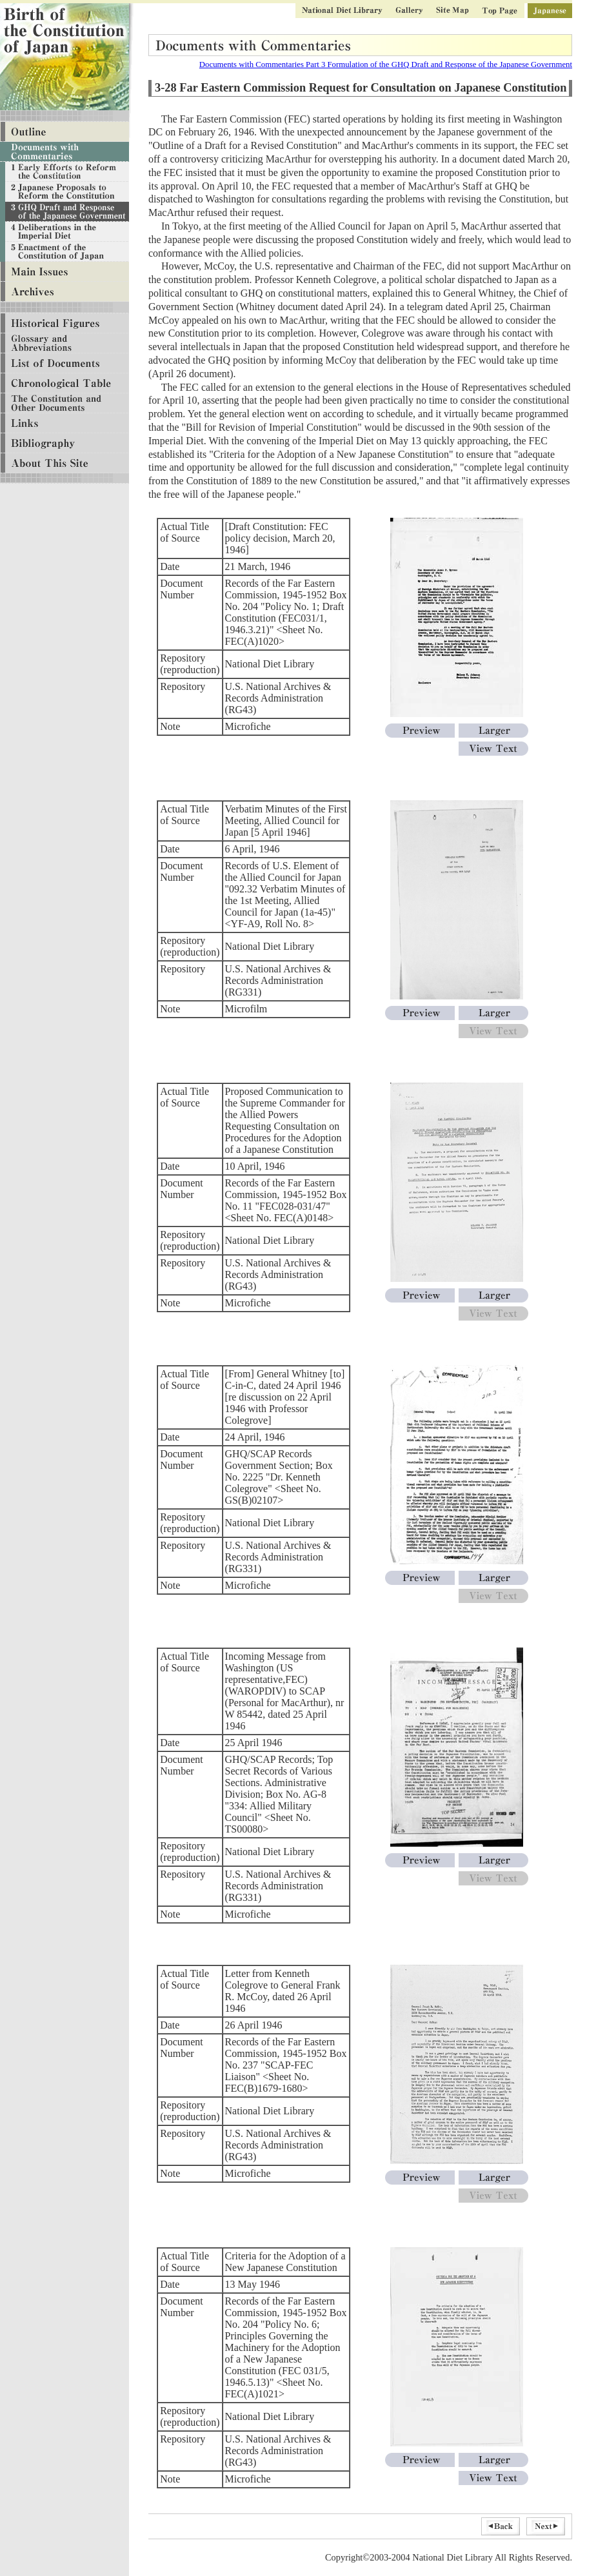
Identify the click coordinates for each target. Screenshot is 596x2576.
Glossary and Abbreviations (64, 343)
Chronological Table (64, 383)
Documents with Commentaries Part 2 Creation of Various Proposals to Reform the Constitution (64, 192)
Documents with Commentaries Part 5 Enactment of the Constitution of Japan (64, 252)
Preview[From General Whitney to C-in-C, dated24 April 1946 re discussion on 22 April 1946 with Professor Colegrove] (420, 1578)
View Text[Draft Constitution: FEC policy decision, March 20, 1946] (493, 749)
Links (64, 423)
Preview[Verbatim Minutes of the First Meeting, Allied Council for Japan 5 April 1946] (420, 1013)
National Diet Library (342, 10)
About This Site (64, 463)
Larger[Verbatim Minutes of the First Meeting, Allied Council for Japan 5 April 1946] (493, 1013)
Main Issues (64, 272)
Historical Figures (64, 323)
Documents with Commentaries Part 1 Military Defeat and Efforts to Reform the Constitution (64, 172)
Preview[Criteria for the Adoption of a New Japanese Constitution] (420, 2460)
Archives (64, 292)
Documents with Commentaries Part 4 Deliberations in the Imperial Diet (64, 232)
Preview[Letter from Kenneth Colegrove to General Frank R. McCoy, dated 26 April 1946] (420, 2177)
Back (500, 2526)
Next (545, 2526)
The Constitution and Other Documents (64, 403)
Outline (64, 132)
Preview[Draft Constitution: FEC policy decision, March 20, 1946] (420, 730)
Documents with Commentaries (64, 152)
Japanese (550, 10)
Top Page (499, 10)
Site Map (452, 10)
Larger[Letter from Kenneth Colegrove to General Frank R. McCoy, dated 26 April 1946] (493, 2177)
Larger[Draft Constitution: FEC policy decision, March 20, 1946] (493, 730)
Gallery (409, 10)
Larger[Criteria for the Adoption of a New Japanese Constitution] (493, 2460)
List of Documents (64, 363)
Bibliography (64, 443)
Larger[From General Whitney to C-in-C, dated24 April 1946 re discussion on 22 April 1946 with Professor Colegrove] (493, 1578)
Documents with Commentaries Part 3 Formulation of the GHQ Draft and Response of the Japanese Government (385, 64)
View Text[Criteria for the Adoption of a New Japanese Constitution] (493, 2478)
